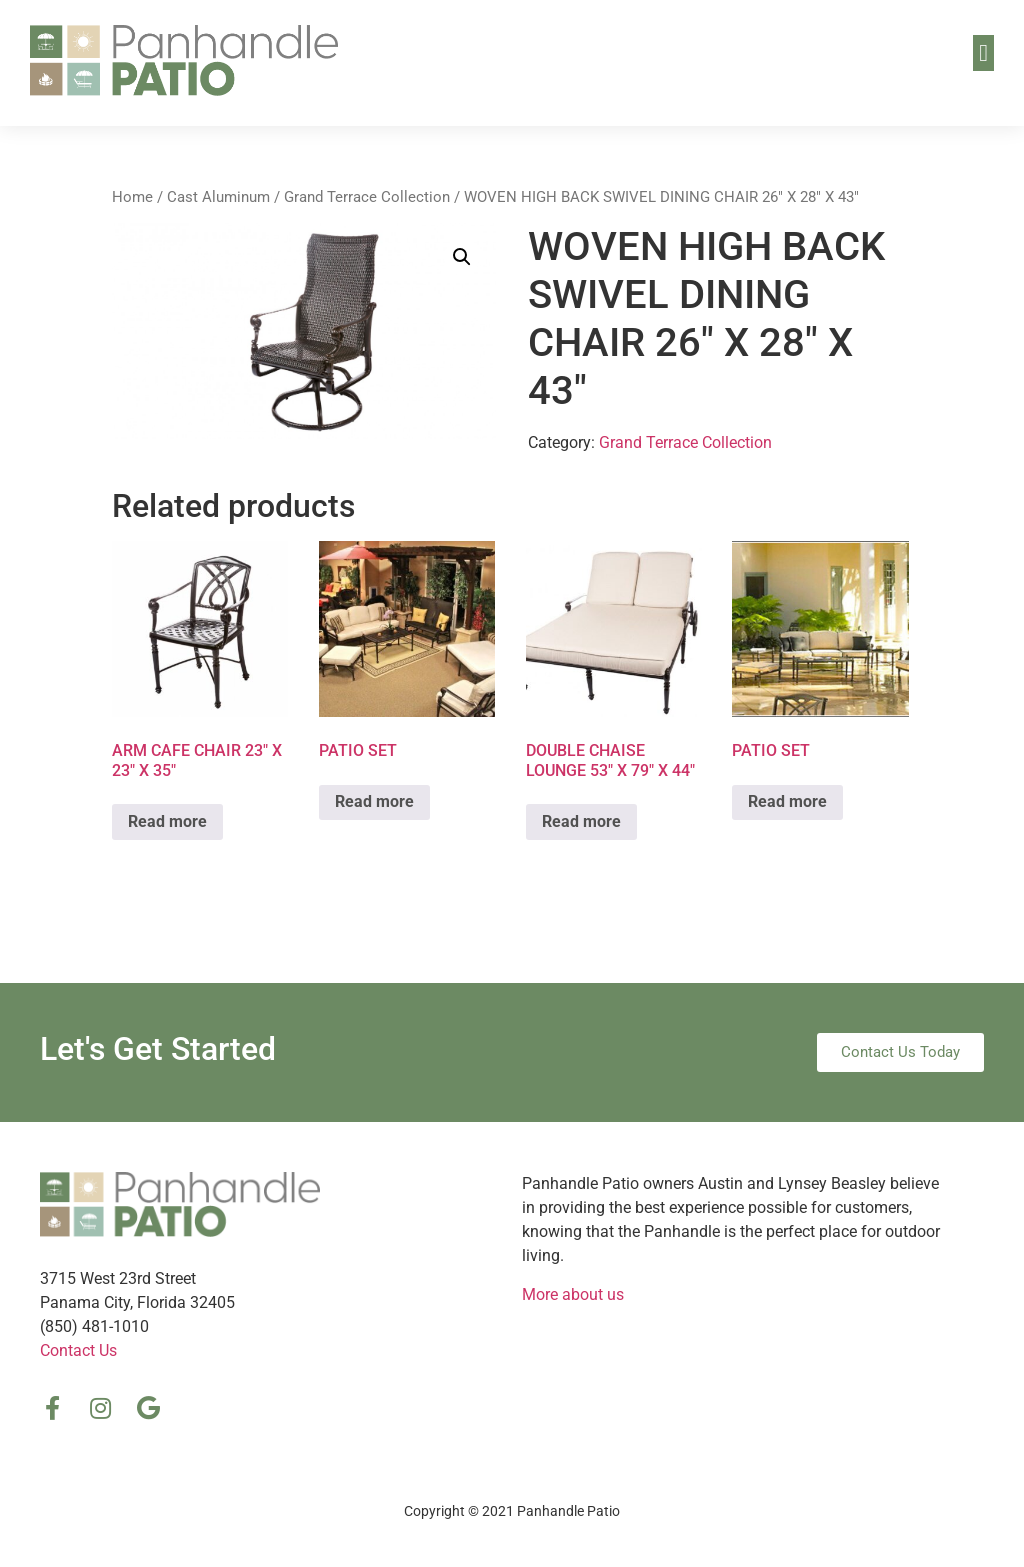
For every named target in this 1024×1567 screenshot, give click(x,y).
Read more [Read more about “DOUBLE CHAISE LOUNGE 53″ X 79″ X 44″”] (581, 821)
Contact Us (78, 1350)
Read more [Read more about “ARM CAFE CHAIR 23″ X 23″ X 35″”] (167, 821)
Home (132, 197)
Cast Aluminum (218, 197)
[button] (983, 53)
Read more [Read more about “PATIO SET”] (374, 801)
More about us (573, 1294)
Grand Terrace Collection (367, 197)
